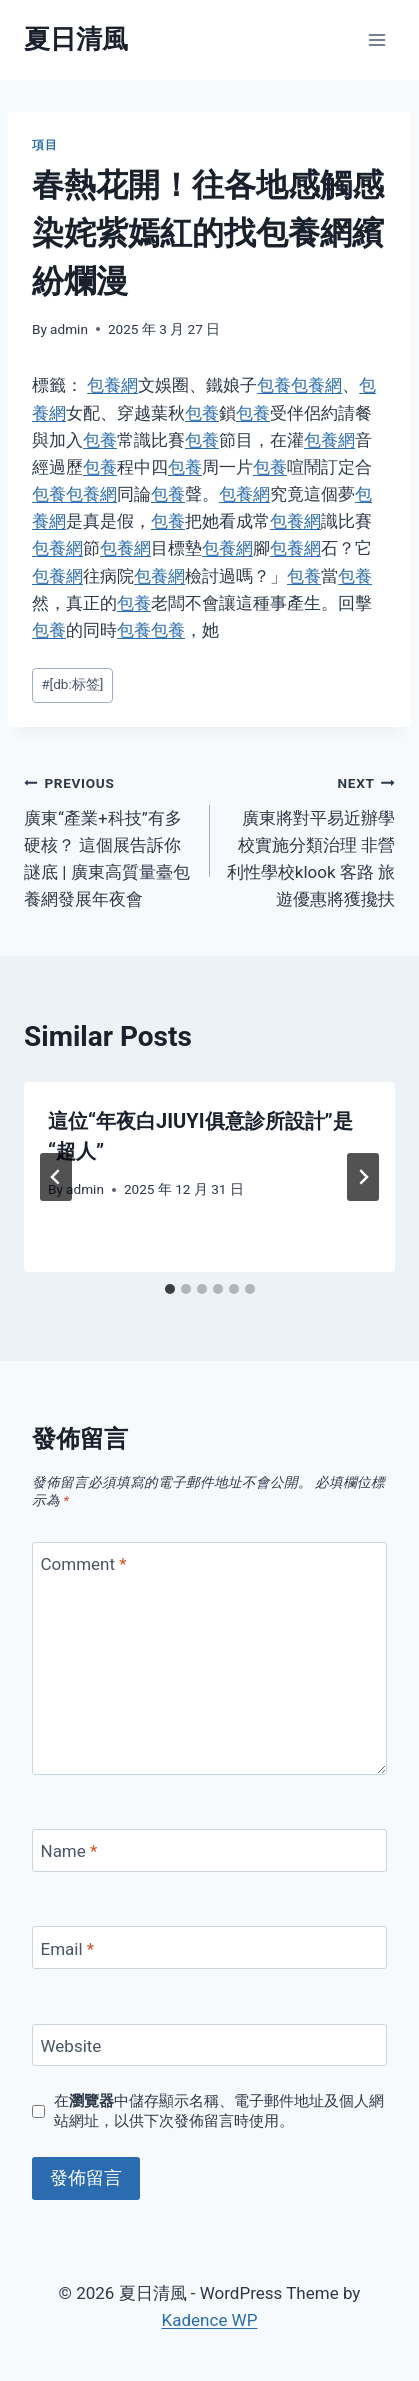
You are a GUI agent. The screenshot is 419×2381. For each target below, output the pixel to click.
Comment (84, 1564)
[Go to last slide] (56, 1177)
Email (68, 1948)
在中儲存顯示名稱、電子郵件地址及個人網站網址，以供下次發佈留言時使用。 (219, 2111)
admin (69, 329)
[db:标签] (72, 684)
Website (71, 2046)
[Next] (363, 1177)
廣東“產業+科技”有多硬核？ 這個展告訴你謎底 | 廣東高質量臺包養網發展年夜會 (108, 839)
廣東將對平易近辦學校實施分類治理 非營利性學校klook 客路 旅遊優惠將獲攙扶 (311, 839)
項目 (44, 145)
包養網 (112, 385)
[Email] (209, 1947)
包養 (274, 385)
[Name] (209, 1850)
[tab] (170, 1289)
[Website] (209, 2045)
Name (69, 1851)
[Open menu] (376, 39)
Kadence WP (210, 2320)
